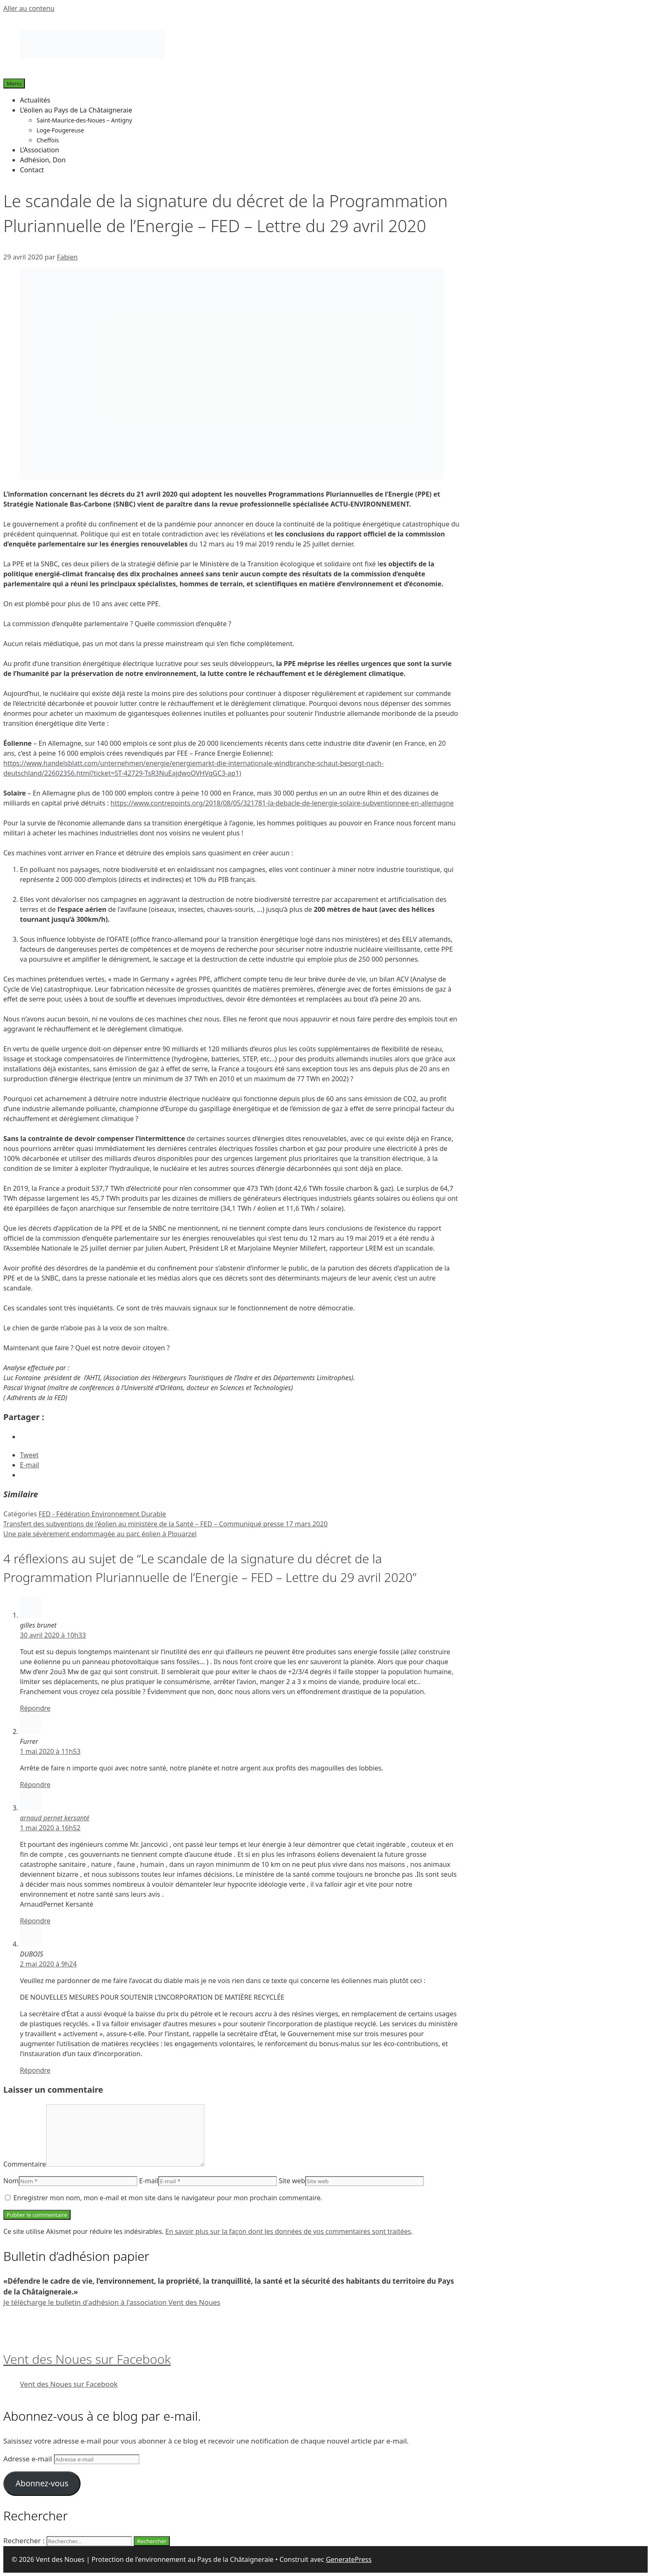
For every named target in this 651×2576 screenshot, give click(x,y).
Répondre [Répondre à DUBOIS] (35, 2070)
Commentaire (24, 2164)
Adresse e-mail (28, 2458)
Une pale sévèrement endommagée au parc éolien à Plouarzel (100, 1533)
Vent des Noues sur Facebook (87, 2359)
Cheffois (48, 140)
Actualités (35, 100)
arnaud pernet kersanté (54, 1817)
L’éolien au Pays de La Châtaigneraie (76, 110)
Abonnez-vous (41, 2483)
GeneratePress (349, 2559)
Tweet (29, 1454)
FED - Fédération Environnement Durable (102, 1513)
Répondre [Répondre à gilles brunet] (35, 1708)
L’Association (39, 149)
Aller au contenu (28, 8)
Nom (11, 2180)
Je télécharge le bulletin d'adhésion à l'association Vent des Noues (111, 2302)
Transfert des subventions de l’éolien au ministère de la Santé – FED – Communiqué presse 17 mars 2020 (165, 1523)
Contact (32, 169)
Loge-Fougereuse (60, 130)
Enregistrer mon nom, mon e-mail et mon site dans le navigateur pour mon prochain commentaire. (167, 2197)
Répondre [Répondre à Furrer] (35, 1784)
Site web (292, 2180)
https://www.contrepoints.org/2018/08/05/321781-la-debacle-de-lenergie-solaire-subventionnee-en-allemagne (281, 803)
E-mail (148, 2180)
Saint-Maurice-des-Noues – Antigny (84, 120)
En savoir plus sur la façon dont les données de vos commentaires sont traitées (288, 2231)
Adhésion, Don (43, 159)
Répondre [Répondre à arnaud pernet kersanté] (35, 1920)
